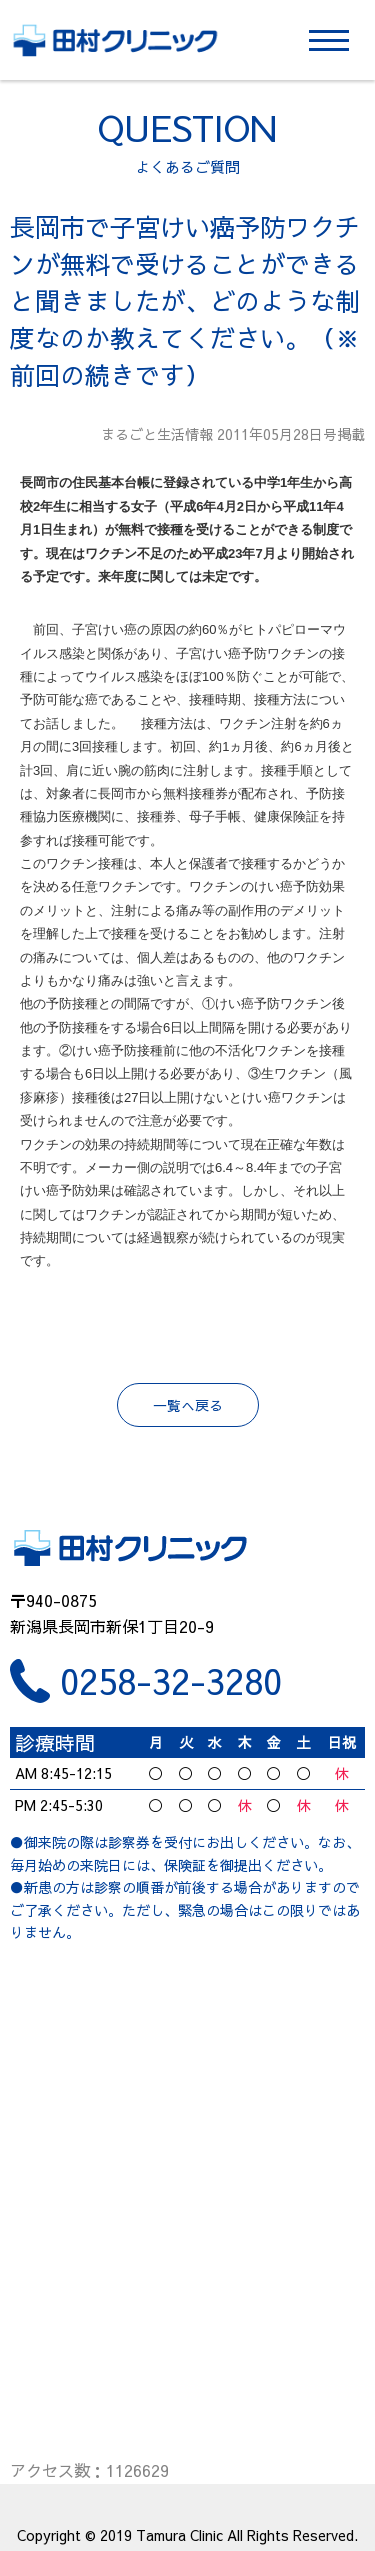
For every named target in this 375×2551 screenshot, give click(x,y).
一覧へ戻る (188, 1405)
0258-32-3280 (171, 1680)
